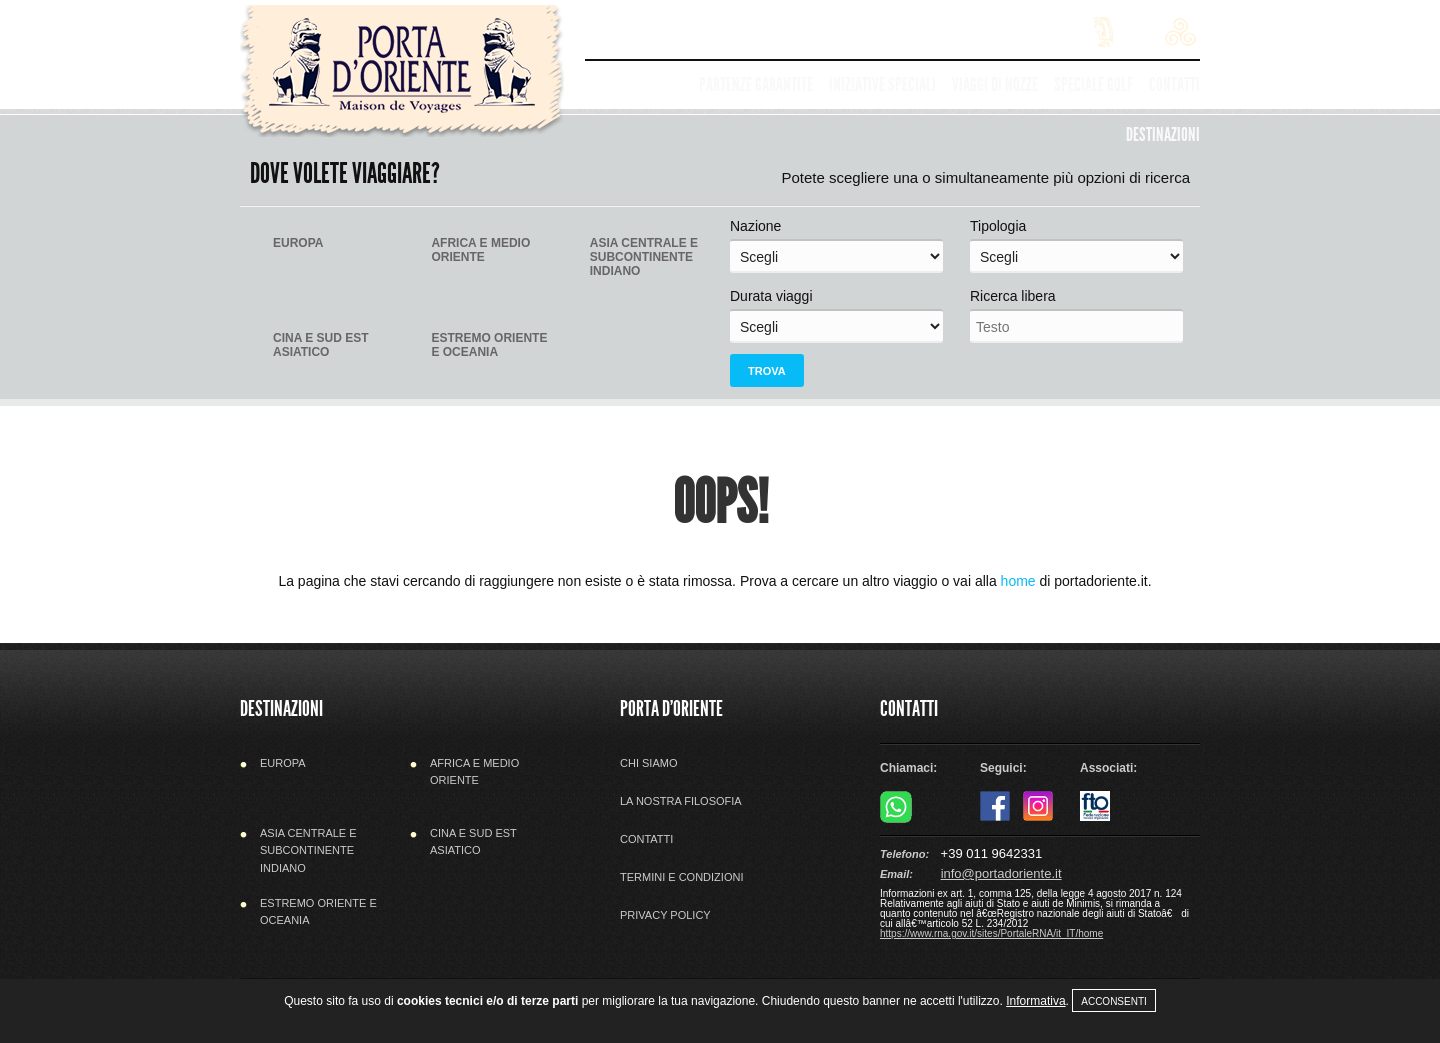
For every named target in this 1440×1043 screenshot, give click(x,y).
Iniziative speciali (882, 84)
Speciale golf (1093, 84)
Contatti (1174, 84)
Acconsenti (1114, 1001)
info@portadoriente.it (1001, 873)
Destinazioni (1163, 134)
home (1018, 581)
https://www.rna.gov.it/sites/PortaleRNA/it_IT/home (991, 933)
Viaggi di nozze (995, 84)
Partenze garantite (756, 84)
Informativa (1035, 1001)
